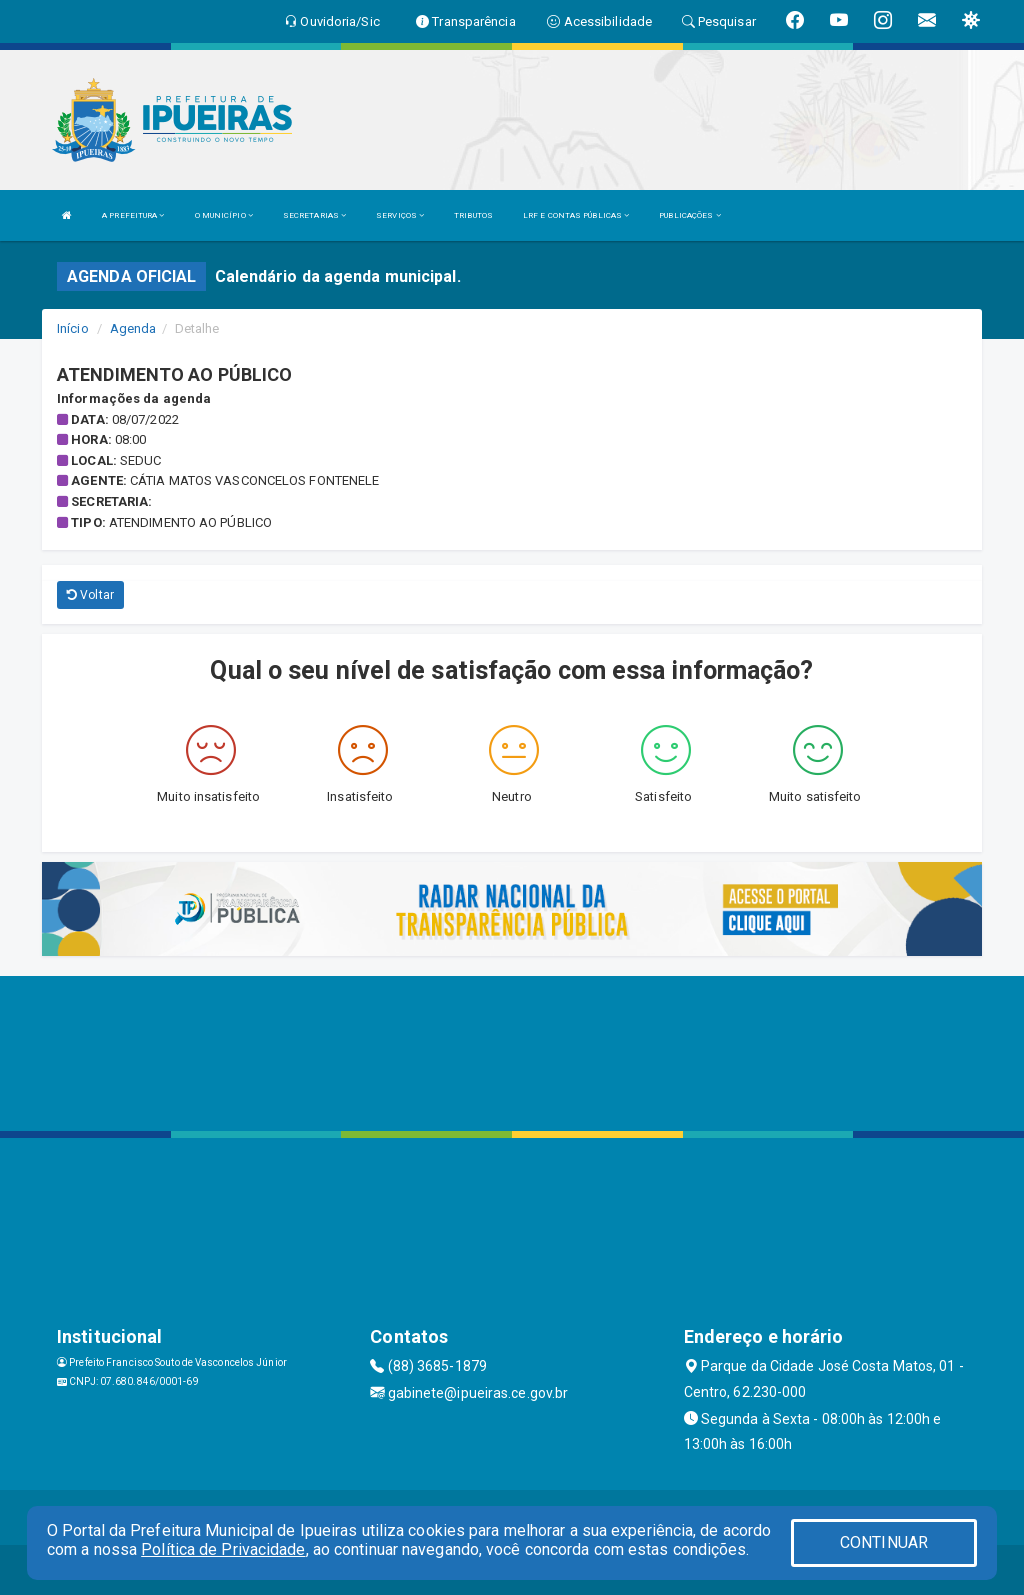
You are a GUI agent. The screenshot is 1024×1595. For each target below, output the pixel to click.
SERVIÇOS (400, 215)
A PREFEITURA (133, 215)
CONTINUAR (884, 1542)
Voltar (90, 595)
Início (73, 328)
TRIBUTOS (473, 215)
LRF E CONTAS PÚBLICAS (576, 215)
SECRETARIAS (314, 215)
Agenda (133, 328)
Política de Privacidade (223, 1549)
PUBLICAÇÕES (689, 215)
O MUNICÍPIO (224, 215)
